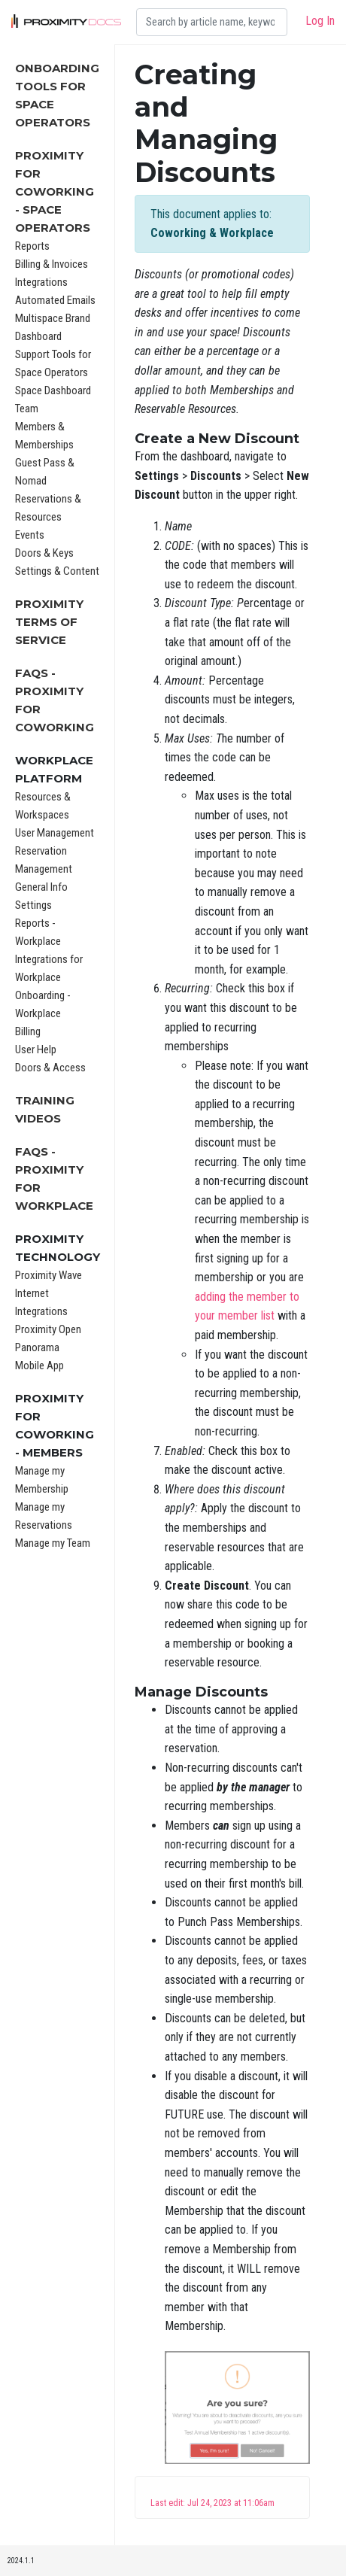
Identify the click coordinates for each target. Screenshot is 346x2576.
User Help (35, 1049)
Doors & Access (50, 1067)
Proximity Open (48, 1329)
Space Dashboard (53, 390)
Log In (320, 21)
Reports (32, 246)
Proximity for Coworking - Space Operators (54, 191)
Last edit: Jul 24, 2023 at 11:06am (212, 2503)
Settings (33, 905)
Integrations (41, 282)
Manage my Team (52, 1543)
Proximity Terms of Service (49, 622)
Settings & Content (57, 571)
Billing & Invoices (51, 264)
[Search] (211, 22)
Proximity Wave (48, 1275)
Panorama (37, 1347)
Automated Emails (55, 300)
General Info (41, 887)
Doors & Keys (44, 553)
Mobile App (39, 1365)
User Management (54, 833)
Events (29, 535)
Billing (28, 1031)
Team (26, 408)
